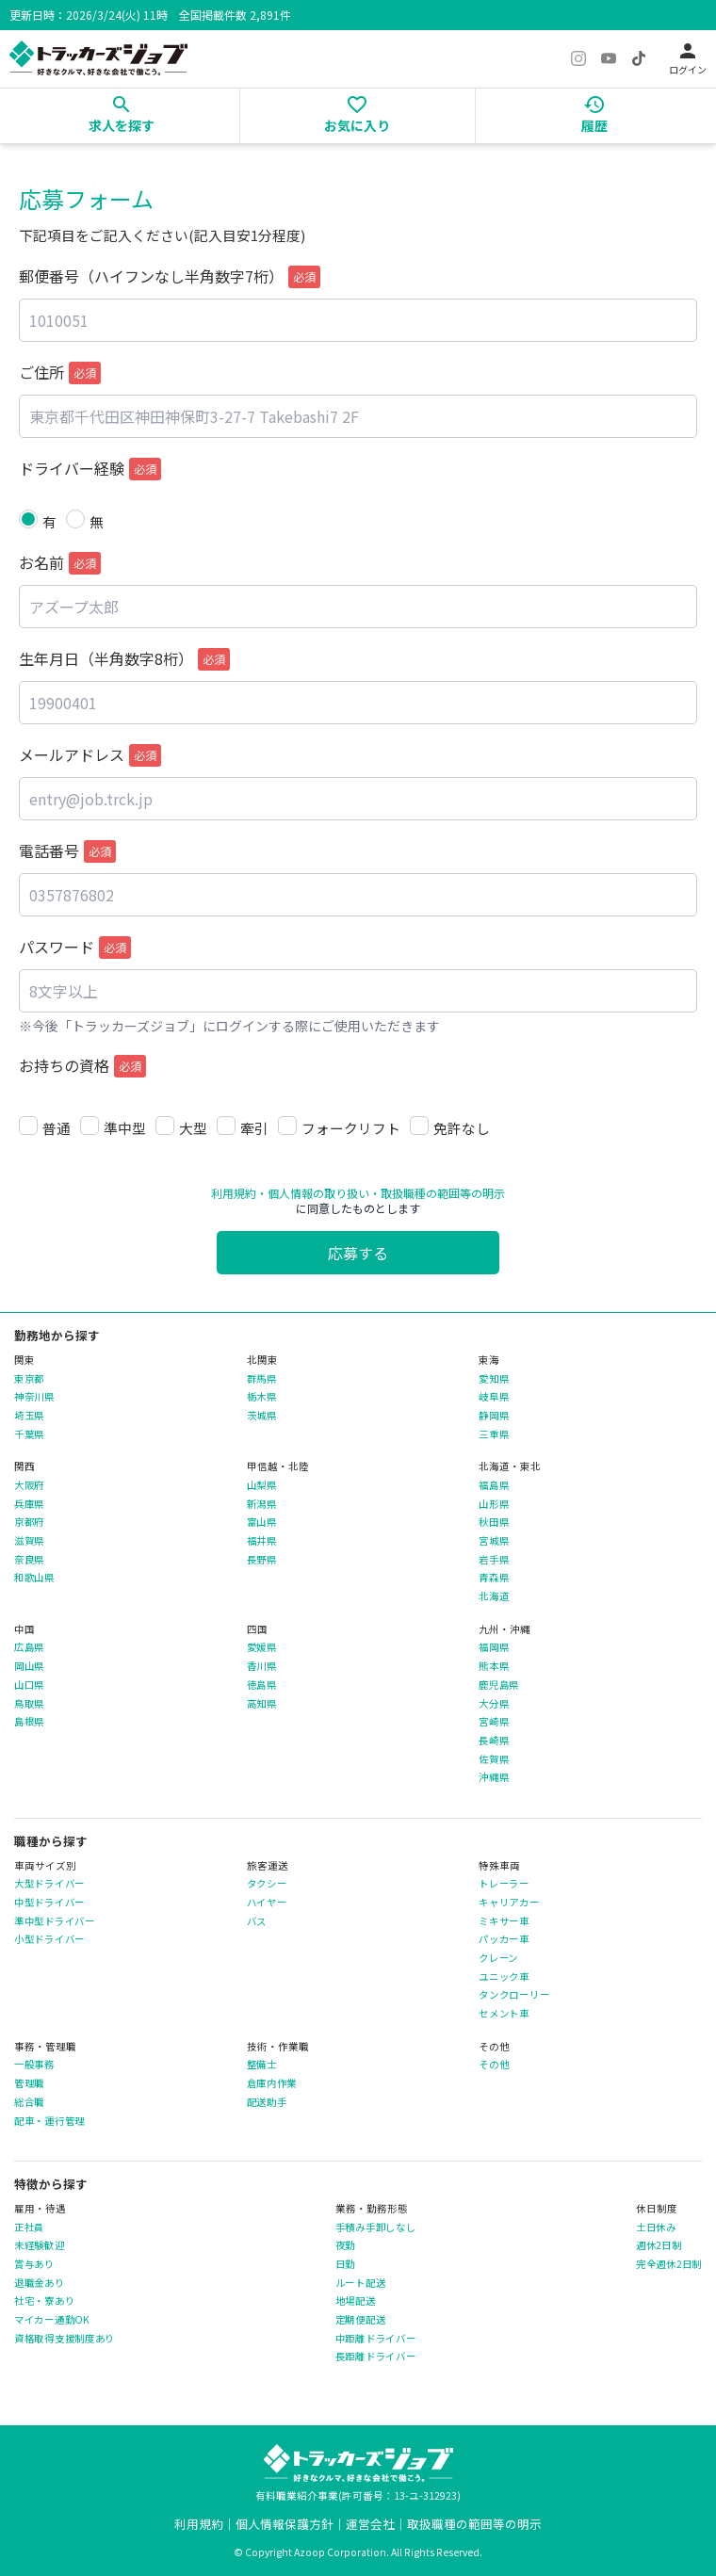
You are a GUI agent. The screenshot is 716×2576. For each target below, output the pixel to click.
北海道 (494, 1596)
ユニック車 (504, 1977)
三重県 (494, 1434)
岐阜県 (494, 1396)
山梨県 (262, 1485)
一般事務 (34, 2064)
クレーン (498, 1958)
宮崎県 (494, 1721)
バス (257, 1921)
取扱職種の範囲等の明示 (474, 2524)
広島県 (29, 1647)
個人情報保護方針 (285, 2524)
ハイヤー (267, 1902)
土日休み (656, 2227)
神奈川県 (34, 1396)
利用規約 (233, 1193)
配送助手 (267, 2102)
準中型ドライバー (54, 1921)
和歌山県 (34, 1577)
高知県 (262, 1703)
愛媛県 (262, 1647)
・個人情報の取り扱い (312, 1193)
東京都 (29, 1378)
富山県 (262, 1522)
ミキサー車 (504, 1921)
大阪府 (29, 1485)
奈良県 (29, 1559)
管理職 (29, 2083)
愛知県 (494, 1378)
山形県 (494, 1504)
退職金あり (39, 2283)
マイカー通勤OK (52, 2319)
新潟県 (262, 1504)
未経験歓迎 (39, 2245)
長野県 (262, 1559)
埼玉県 (29, 1415)
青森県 (494, 1577)
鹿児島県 (499, 1685)
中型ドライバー (49, 1902)
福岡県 (494, 1647)
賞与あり (34, 2264)
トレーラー (504, 1883)
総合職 (29, 2102)
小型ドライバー (49, 1939)
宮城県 (494, 1540)
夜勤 (345, 2245)
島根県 (29, 1721)
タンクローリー (514, 1994)
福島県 (494, 1485)
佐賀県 (494, 1759)
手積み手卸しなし (375, 2227)
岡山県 (29, 1666)
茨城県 (262, 1415)
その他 (494, 2064)
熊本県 (494, 1666)
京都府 (29, 1522)
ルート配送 (360, 2283)
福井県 (262, 1540)
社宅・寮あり (44, 2301)
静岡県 (494, 1415)
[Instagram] (578, 58)
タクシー (267, 1883)
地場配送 (355, 2301)
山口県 (29, 1685)
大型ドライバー (49, 1883)
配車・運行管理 (49, 2121)
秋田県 (494, 1522)
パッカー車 (504, 1939)
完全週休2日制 (669, 2264)
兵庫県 (29, 1504)
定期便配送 (360, 2319)
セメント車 (504, 2013)
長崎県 (494, 1740)
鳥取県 (29, 1703)
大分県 (494, 1703)
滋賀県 (29, 1540)
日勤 (345, 2264)
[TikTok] (638, 58)
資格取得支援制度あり (64, 2338)
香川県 (262, 1666)
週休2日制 (659, 2245)
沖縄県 (494, 1777)
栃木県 (262, 1396)
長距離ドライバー (375, 2356)
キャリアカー (509, 1902)
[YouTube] (608, 58)
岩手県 (494, 1559)
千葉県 (29, 1434)
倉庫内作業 (272, 2083)
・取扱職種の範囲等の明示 (437, 1193)
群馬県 (262, 1378)
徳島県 (262, 1685)
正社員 (29, 2227)
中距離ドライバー (375, 2338)
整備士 (262, 2064)
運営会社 (370, 2524)
